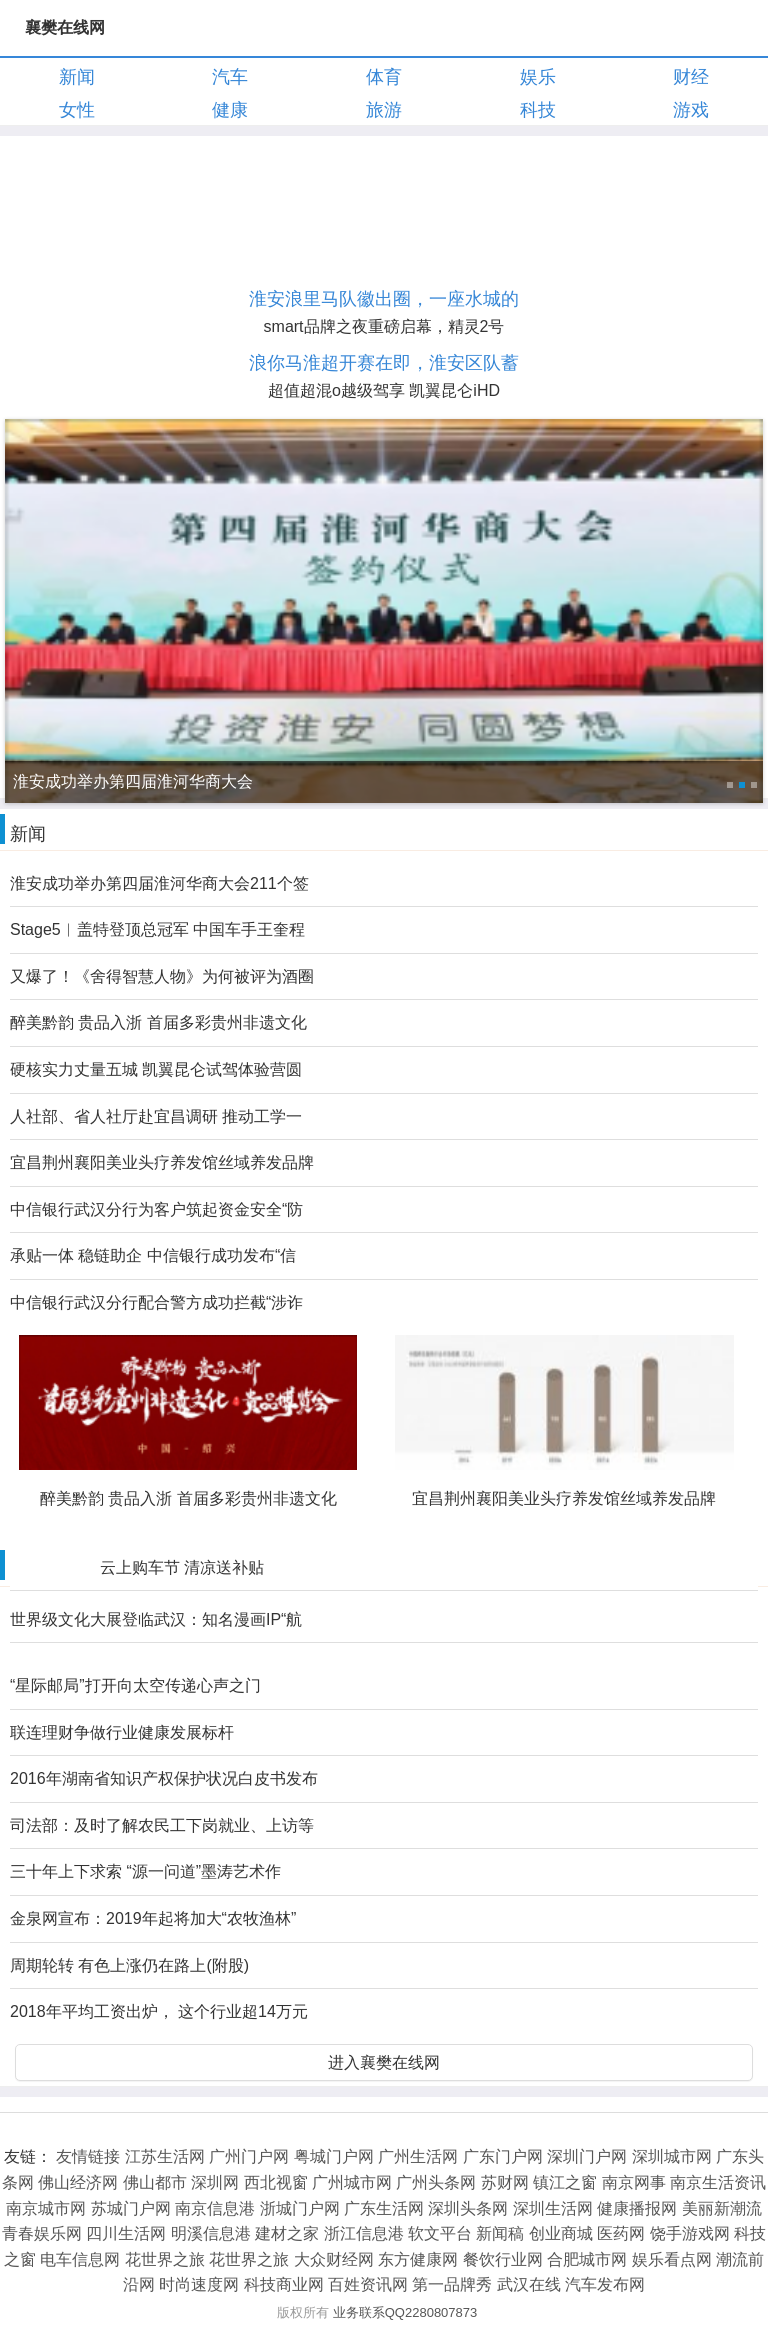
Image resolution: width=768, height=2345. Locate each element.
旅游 (384, 110)
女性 (77, 110)
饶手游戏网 (690, 2233)
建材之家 (287, 2233)
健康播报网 (637, 2208)
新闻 (77, 77)
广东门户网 (503, 2156)
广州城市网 (352, 2182)
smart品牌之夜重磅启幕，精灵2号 (384, 326)
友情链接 (88, 2156)
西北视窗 (276, 2182)
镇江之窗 (565, 2182)
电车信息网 (80, 2259)
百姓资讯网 (368, 2284)
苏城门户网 (131, 2208)
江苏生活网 (165, 2156)
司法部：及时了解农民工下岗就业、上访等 (162, 1825)
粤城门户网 (334, 2156)
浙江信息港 (364, 2233)
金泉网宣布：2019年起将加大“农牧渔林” (153, 1918)
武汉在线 (529, 2284)
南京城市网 (46, 2208)
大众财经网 (334, 2259)
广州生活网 (418, 2156)
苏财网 (505, 2182)
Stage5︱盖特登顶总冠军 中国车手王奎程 (157, 929)
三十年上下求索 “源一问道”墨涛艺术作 (145, 1871)
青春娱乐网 (42, 2233)
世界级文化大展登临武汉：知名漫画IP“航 (156, 1619)
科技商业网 (284, 2284)
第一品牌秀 (452, 2284)
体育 (384, 77)
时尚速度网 (199, 2284)
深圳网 (215, 2182)
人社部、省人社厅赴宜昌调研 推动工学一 (156, 1116)
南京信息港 (215, 2208)
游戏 (691, 110)
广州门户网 (249, 2156)
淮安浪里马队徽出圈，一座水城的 (384, 299)
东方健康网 (418, 2259)
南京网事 (634, 2182)
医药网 (621, 2233)
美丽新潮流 (722, 2208)
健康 (230, 110)
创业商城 (561, 2233)
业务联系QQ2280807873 (405, 2312)
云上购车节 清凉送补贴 (182, 1567)
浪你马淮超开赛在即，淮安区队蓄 (384, 363)
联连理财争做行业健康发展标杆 (122, 1732)
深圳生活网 (553, 2208)
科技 (538, 110)
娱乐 (538, 77)
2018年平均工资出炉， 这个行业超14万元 (159, 2011)
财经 (691, 77)
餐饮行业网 (503, 2259)
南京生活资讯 (718, 2182)
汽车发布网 (605, 2284)
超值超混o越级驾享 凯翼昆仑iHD (384, 390)
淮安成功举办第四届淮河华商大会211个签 (159, 883)
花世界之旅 (165, 2259)
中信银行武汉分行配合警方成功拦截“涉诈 (156, 1302)
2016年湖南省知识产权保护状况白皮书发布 (164, 1778)
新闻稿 (500, 2233)
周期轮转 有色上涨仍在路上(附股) (129, 1965)
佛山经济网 (78, 2182)
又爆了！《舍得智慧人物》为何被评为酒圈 (162, 976)
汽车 (230, 77)
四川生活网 (126, 2233)
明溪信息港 (211, 2233)
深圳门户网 (587, 2156)
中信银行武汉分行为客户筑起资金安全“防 (156, 1209)
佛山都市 (155, 2182)
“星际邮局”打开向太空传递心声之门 (135, 1685)
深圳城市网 (672, 2156)
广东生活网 (384, 2208)
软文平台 (440, 2233)
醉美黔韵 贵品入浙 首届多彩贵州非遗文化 (158, 1022)
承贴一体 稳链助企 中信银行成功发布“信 (153, 1255)
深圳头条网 (468, 2208)
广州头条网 (436, 2182)
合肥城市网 (587, 2259)
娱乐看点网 (672, 2259)
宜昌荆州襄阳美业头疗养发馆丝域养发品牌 (162, 1162)
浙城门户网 (300, 2208)
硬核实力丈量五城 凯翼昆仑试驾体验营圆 (156, 1069)
